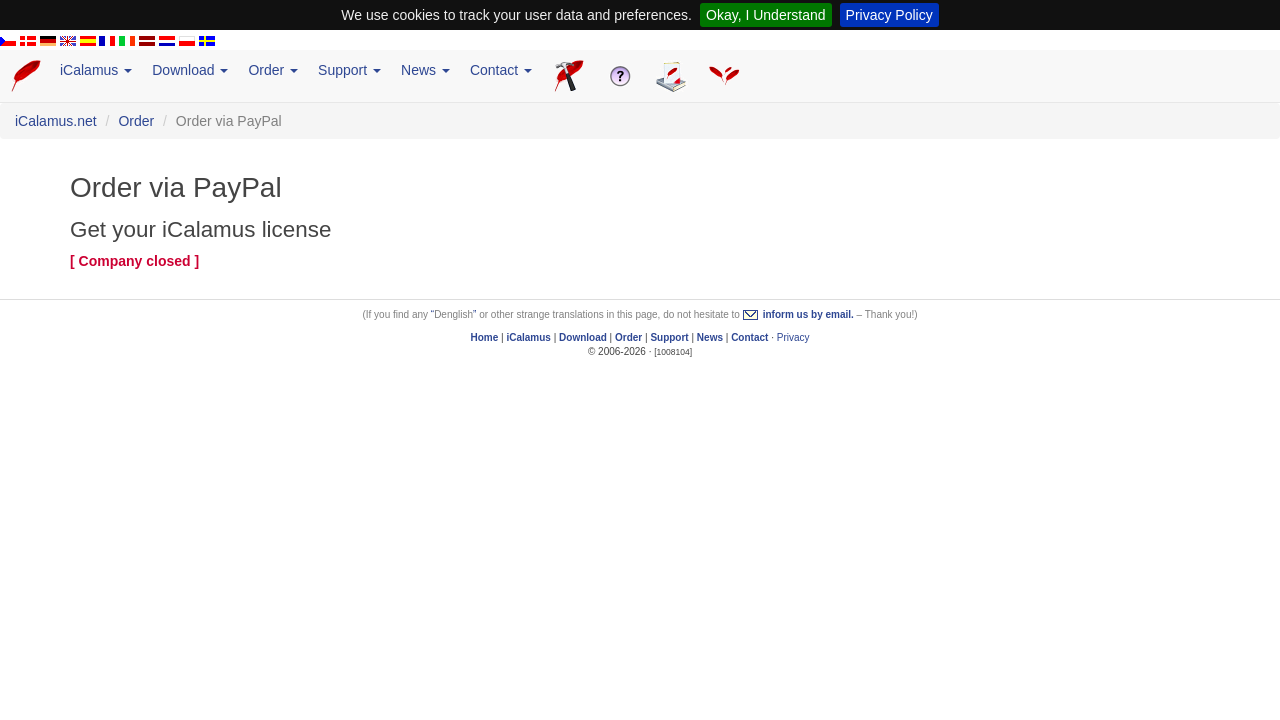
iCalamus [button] (96, 70)
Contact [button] (501, 70)
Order (136, 121)
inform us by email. (808, 314)
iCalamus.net (56, 121)
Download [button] (190, 70)
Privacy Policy (889, 15)
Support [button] (349, 70)
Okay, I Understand (766, 15)
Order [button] (273, 70)
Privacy (793, 337)
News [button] (425, 70)
